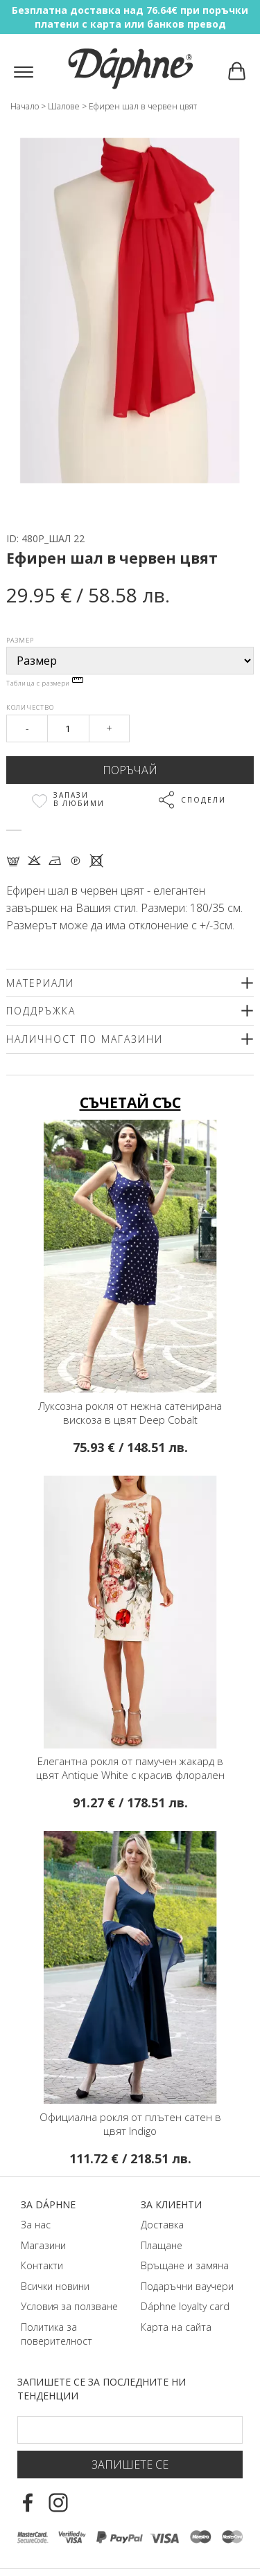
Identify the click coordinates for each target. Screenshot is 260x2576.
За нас (36, 2224)
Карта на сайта (176, 2327)
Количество (30, 707)
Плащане (161, 2245)
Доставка (162, 2224)
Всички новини (55, 2286)
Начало (24, 106)
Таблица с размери (44, 683)
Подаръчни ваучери (187, 2286)
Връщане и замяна (185, 2265)
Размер (20, 640)
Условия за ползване (69, 2306)
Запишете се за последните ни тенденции (101, 2388)
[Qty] (68, 728)
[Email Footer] (130, 2430)
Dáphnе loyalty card (185, 2306)
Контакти (42, 2265)
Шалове (64, 106)
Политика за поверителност (56, 2333)
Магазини (43, 2245)
